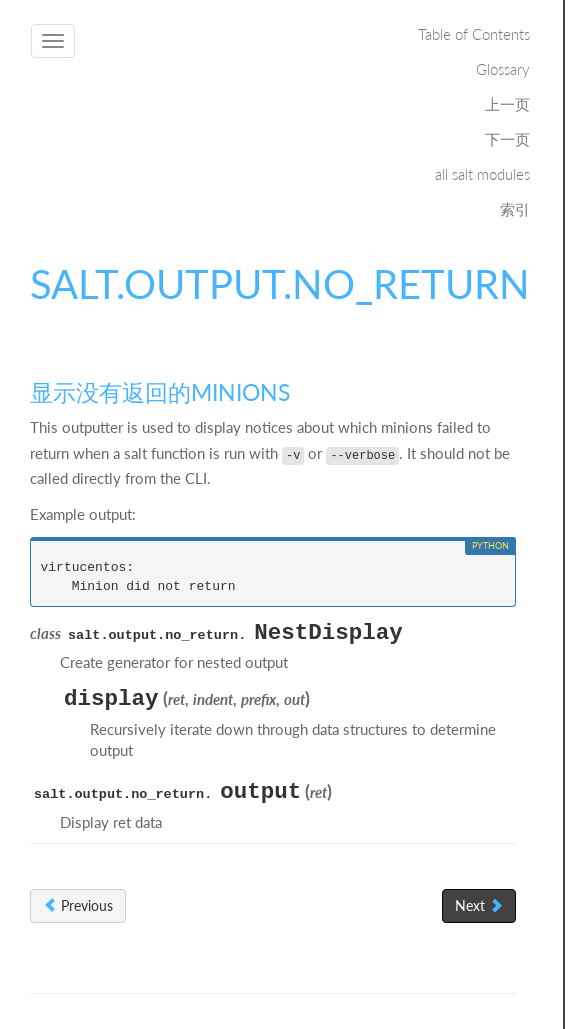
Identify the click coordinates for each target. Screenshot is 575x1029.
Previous (78, 905)
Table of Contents (474, 34)
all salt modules (482, 174)
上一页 (507, 104)
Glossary (503, 69)
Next (479, 905)
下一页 (507, 139)
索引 (515, 209)
